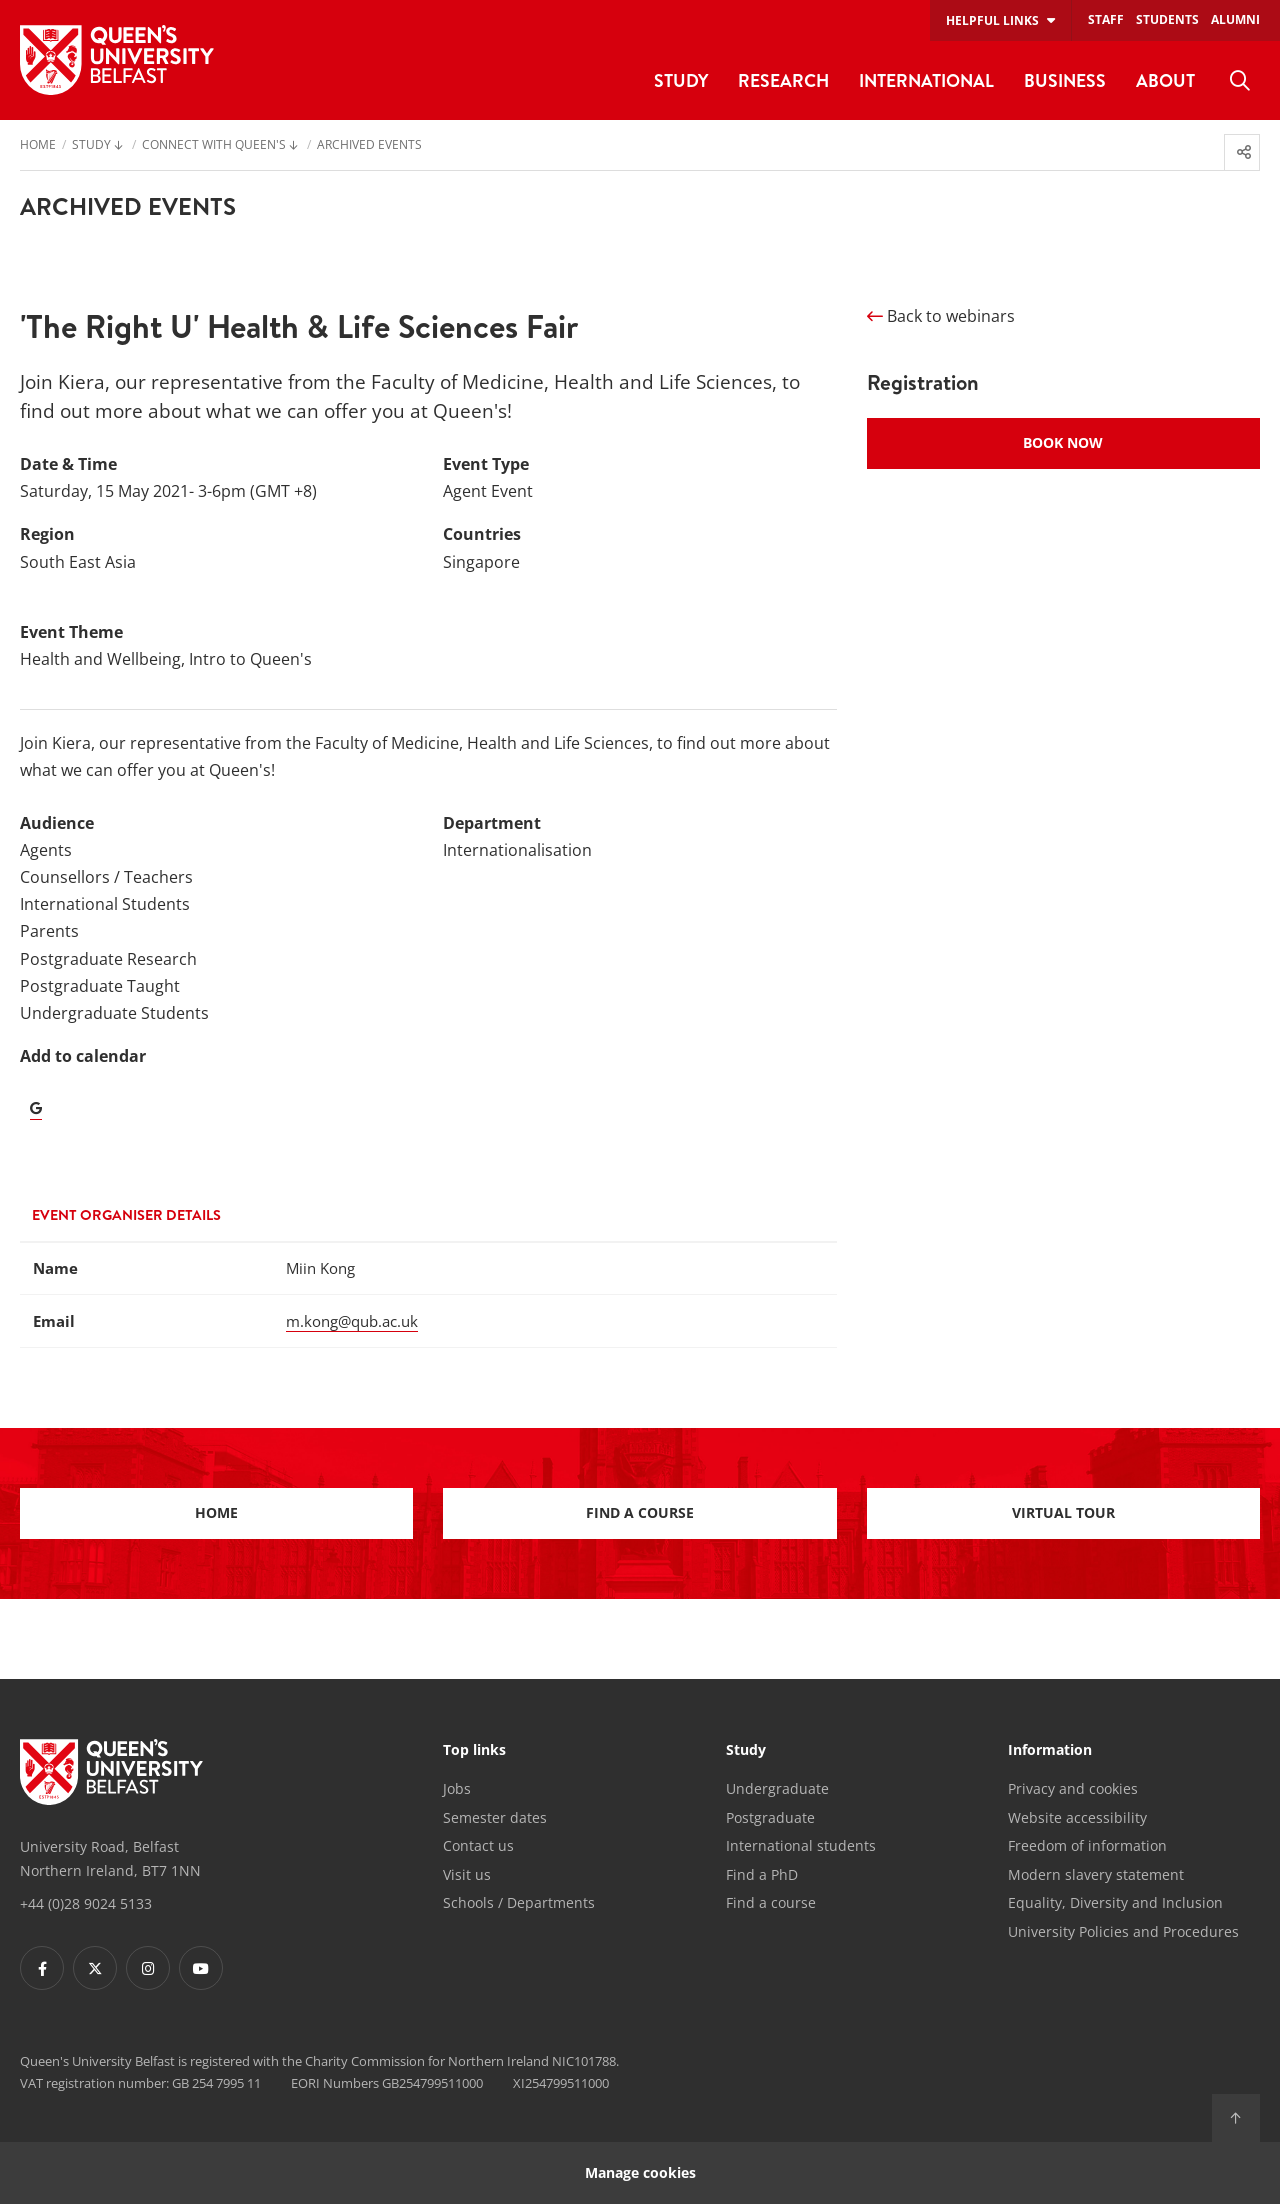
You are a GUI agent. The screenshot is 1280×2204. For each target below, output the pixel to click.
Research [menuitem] (783, 80)
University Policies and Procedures (1123, 1931)
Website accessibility (1077, 1817)
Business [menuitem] (1065, 80)
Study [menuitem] (681, 80)
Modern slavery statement (1096, 1874)
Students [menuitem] (1167, 19)
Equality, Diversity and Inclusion (1115, 1902)
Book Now (1063, 442)
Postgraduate (770, 1817)
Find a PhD (762, 1874)
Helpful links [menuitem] (992, 20)
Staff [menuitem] (1106, 19)
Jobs (457, 1788)
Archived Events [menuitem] (369, 146)
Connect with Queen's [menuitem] (214, 146)
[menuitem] (1240, 81)
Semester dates (495, 1817)
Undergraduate (777, 1788)
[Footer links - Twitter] (95, 1968)
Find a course (640, 1512)
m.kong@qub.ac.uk (352, 1321)
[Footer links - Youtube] (201, 1968)
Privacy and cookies (1073, 1788)
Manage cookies (640, 2172)
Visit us (467, 1874)
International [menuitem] (926, 80)
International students (801, 1845)
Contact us (478, 1845)
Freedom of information (1087, 1845)
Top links (474, 1751)
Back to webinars (941, 316)
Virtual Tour (1063, 1512)
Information (1050, 1751)
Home (216, 1512)
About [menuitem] (1165, 80)
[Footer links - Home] (111, 1772)
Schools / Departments (519, 1902)
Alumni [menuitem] (1235, 19)
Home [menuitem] (38, 146)
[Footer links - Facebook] (42, 1968)
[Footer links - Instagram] (148, 1968)
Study (746, 1751)
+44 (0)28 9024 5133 (86, 1903)
